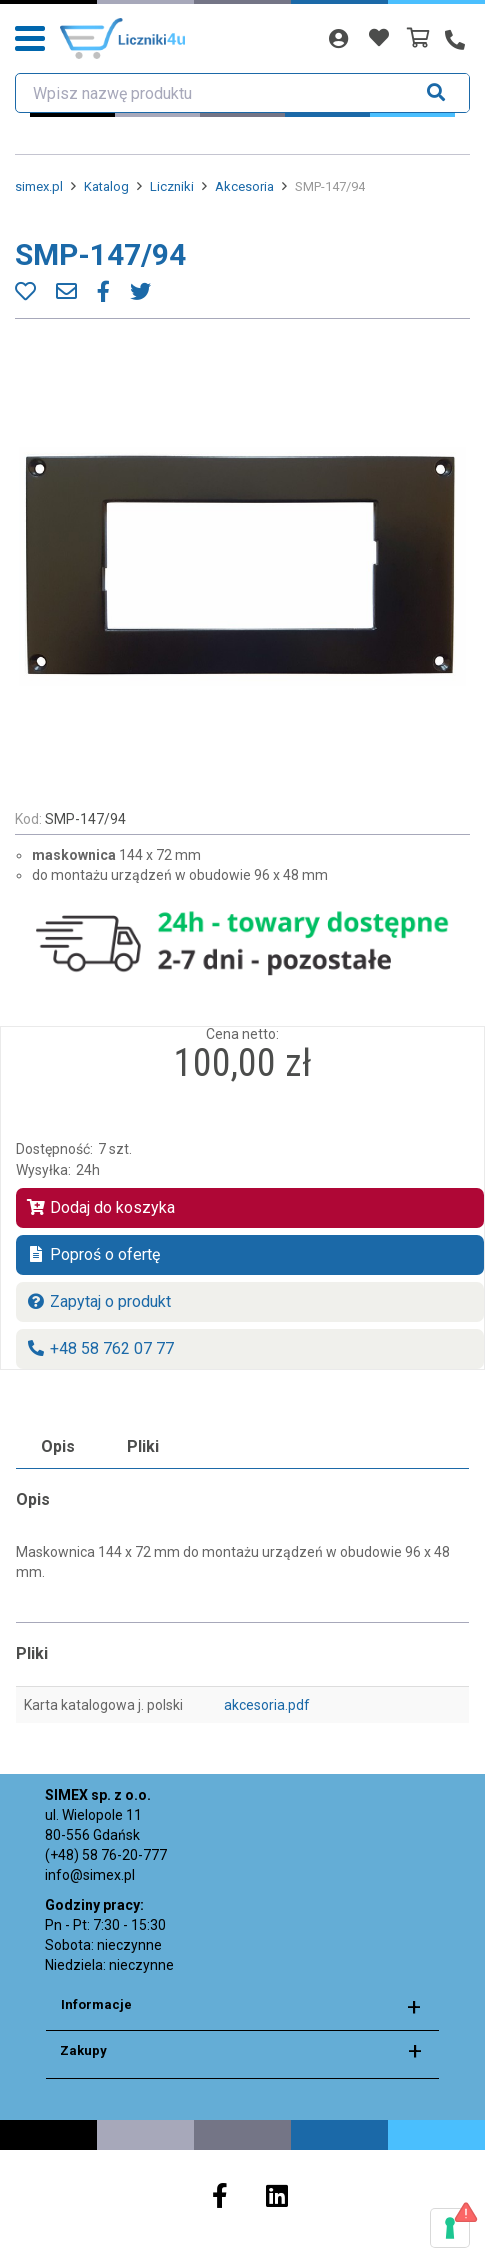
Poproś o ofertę (93, 1254)
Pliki (143, 1446)
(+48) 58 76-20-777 (106, 1855)
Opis (58, 1446)
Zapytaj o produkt (98, 1301)
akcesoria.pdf (267, 1705)
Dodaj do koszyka (100, 1207)
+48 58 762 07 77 (100, 1348)
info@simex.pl (90, 1875)
